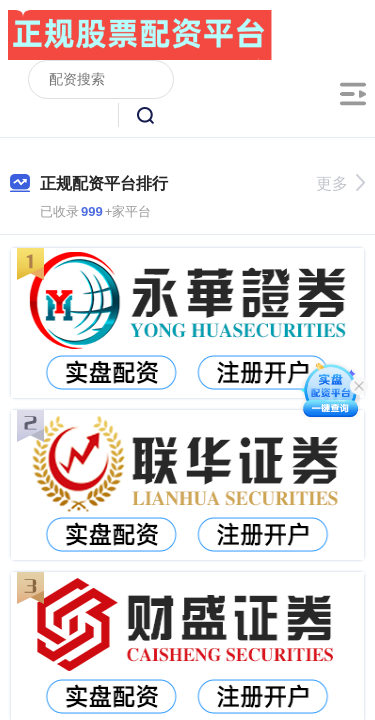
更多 (340, 183)
